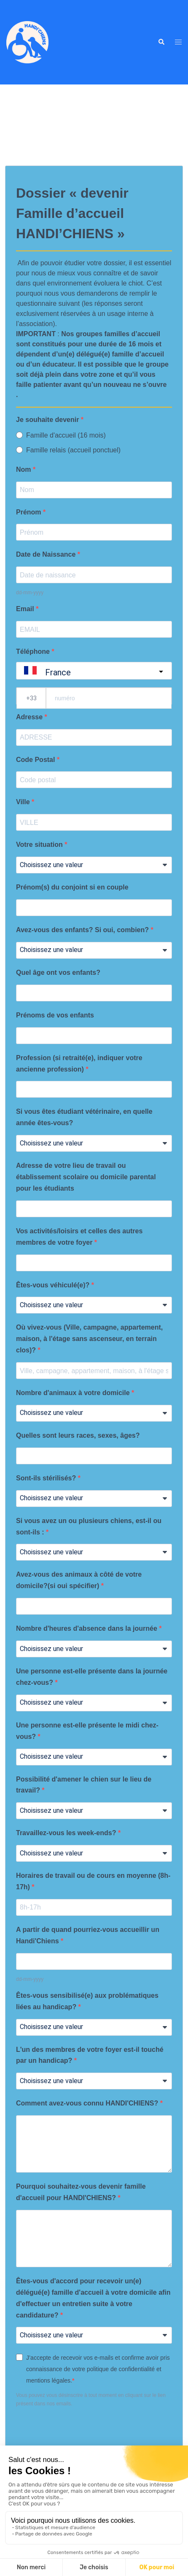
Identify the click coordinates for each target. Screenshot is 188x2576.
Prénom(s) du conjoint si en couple (72, 887)
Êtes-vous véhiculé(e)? (53, 1285)
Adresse (30, 717)
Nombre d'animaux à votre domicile (74, 1392)
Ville (24, 801)
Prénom (29, 512)
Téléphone (33, 651)
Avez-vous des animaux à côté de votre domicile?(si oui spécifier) (79, 1580)
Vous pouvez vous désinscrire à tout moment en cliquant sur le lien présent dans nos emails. (91, 2399)
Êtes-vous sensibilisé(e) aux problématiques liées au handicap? (87, 2001)
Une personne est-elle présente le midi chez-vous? (87, 1731)
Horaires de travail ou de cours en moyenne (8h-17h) (93, 1881)
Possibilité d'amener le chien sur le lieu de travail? (83, 1785)
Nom (24, 469)
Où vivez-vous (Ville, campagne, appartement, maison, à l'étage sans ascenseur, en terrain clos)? (89, 1339)
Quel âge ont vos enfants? (58, 972)
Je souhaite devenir (48, 419)
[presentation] (80, 2431)
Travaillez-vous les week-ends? (67, 1832)
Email (26, 608)
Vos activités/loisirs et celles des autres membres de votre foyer (79, 1236)
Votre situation (40, 844)
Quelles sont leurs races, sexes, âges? (78, 1435)
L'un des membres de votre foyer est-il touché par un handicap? (90, 2055)
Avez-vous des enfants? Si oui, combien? (83, 929)
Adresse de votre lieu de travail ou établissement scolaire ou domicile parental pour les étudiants (86, 1177)
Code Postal (36, 759)
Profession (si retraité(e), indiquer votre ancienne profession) (79, 1063)
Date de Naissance (47, 554)
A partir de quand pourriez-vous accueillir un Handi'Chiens (87, 1935)
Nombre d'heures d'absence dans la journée (87, 1628)
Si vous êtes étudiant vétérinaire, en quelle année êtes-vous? (84, 1117)
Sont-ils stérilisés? (47, 1478)
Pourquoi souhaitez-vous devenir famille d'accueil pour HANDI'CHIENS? (81, 2192)
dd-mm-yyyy (29, 593)
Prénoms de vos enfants (55, 1015)
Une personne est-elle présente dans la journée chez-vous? (91, 1676)
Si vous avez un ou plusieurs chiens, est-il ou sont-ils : (88, 1526)
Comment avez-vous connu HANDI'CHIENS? (88, 2103)
